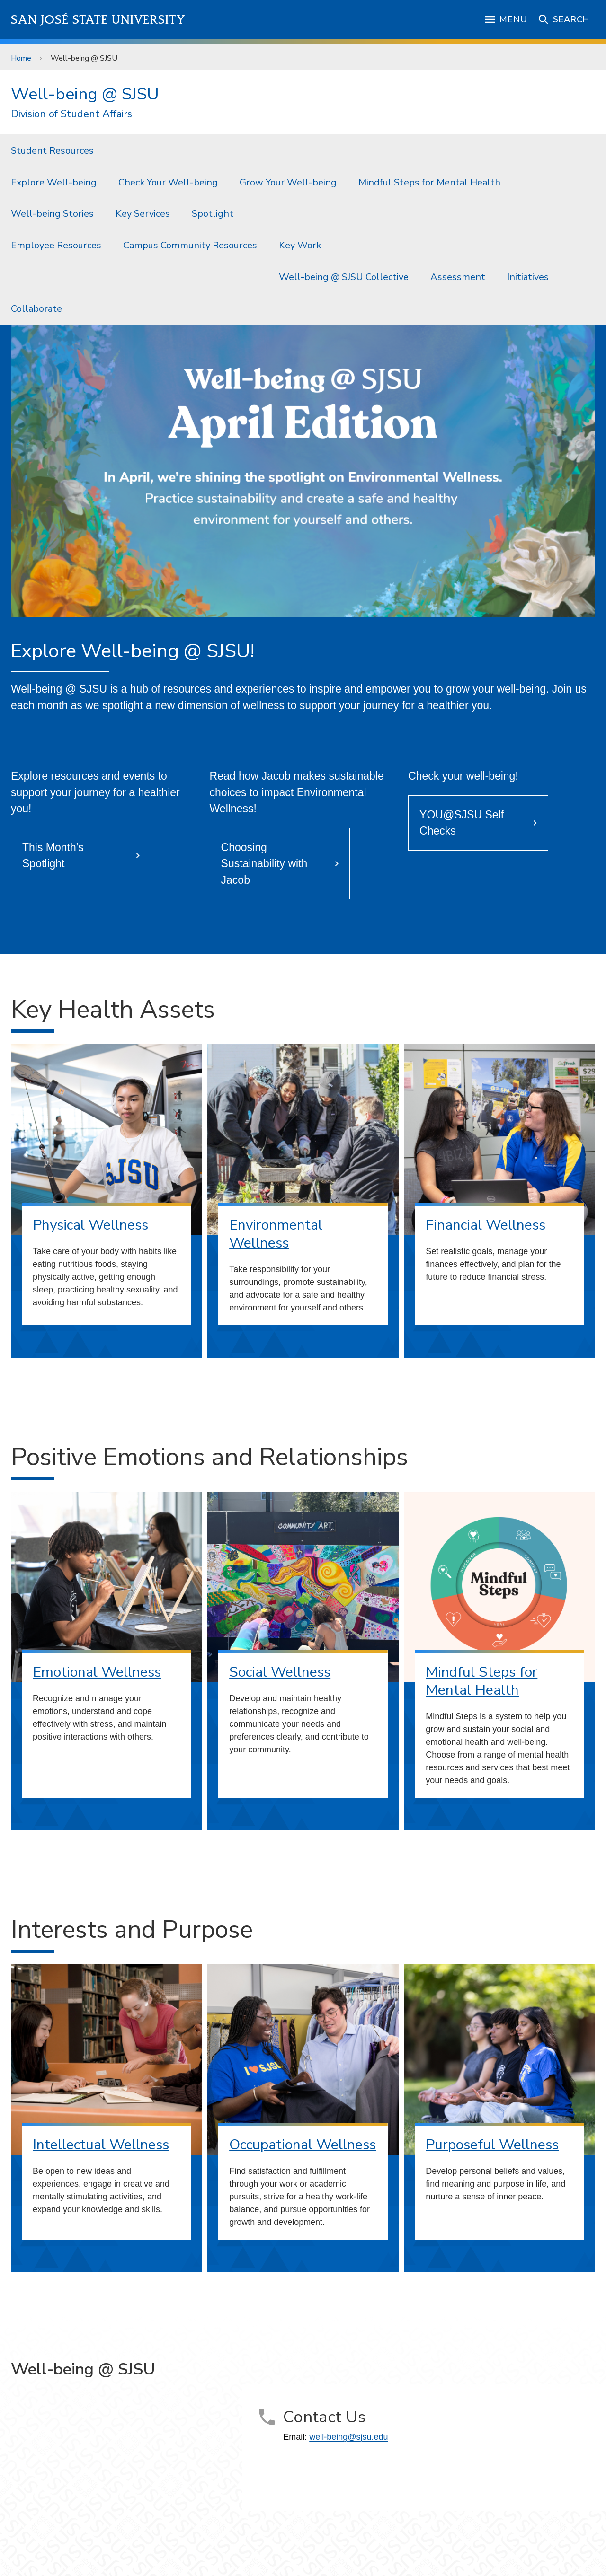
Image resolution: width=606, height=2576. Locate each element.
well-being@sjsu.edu (348, 2437)
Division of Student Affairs (71, 114)
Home (21, 58)
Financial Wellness (485, 1225)
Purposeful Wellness (492, 2144)
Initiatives (528, 277)
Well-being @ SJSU (84, 58)
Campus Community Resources (190, 245)
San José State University (98, 19)
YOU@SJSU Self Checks (461, 823)
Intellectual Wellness (101, 2144)
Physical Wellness (90, 1225)
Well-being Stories (52, 213)
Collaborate (36, 308)
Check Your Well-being (168, 182)
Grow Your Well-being (288, 182)
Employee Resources (56, 245)
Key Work (300, 245)
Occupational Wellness (302, 2144)
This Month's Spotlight (53, 855)
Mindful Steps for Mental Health (429, 182)
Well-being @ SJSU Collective (344, 277)
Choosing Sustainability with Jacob (264, 863)
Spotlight (212, 213)
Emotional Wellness (97, 1672)
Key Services (143, 213)
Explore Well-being (54, 182)
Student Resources (52, 150)
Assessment (457, 277)
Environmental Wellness (275, 1234)
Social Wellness (279, 1672)
